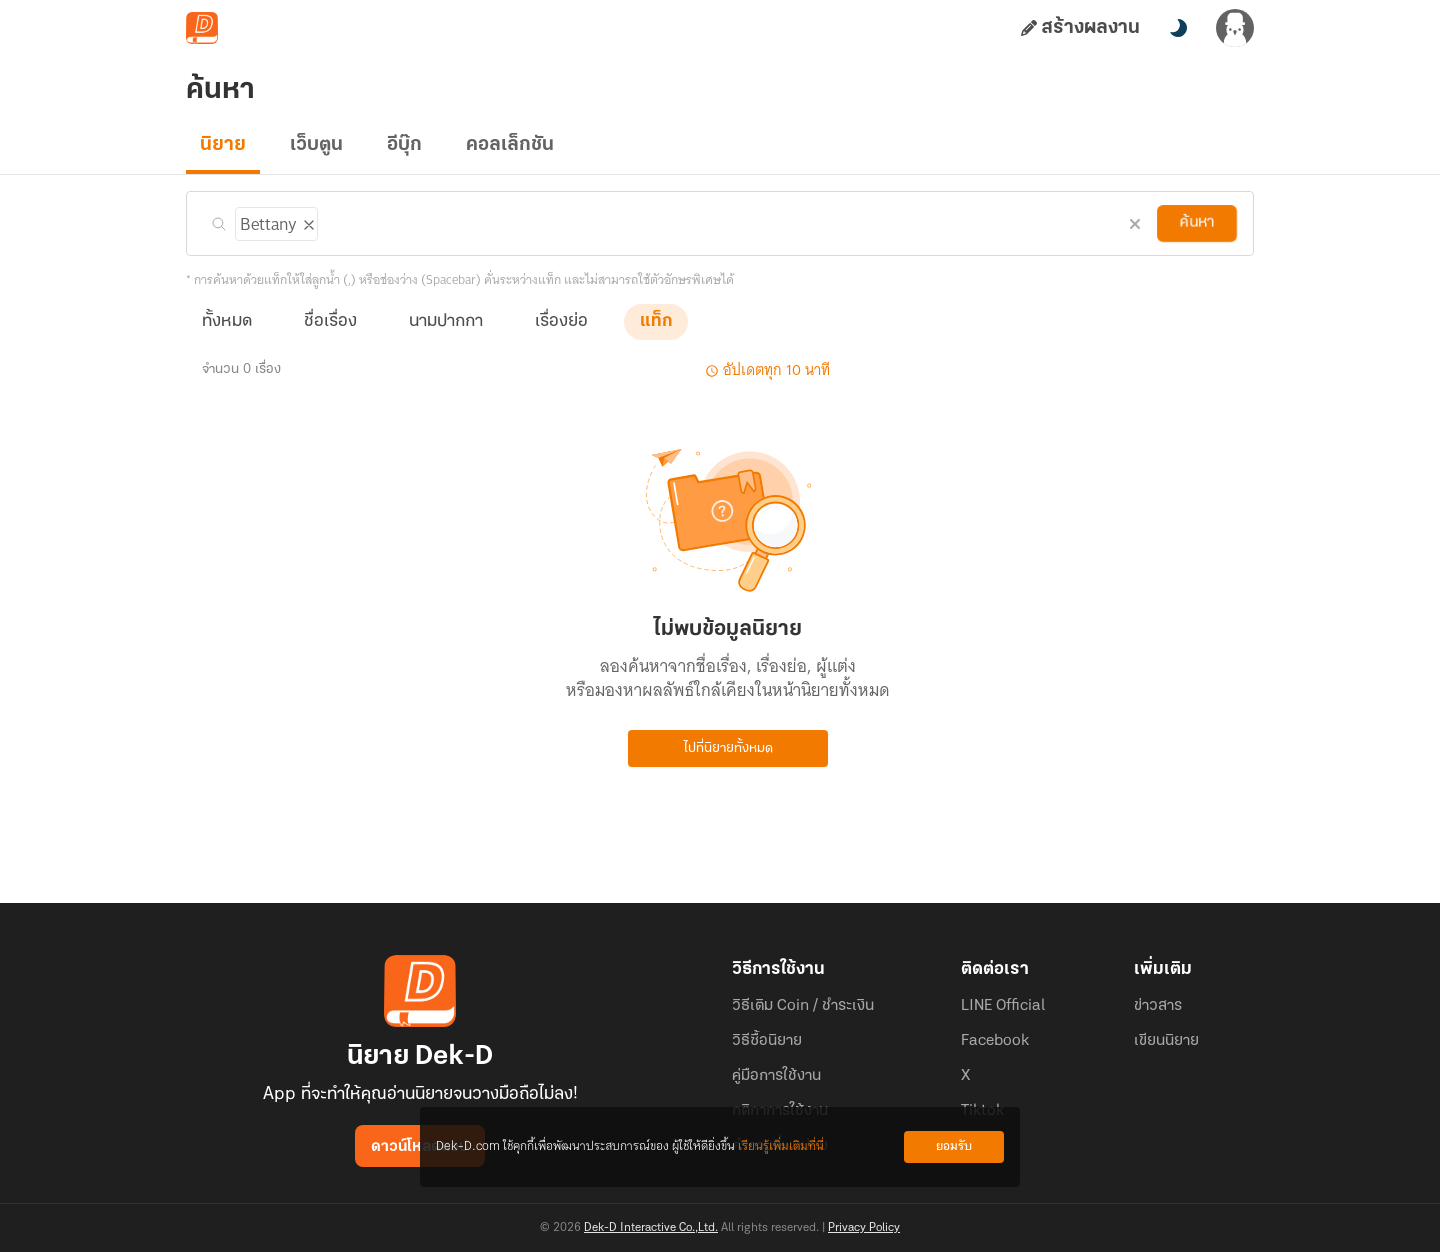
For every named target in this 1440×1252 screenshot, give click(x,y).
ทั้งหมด (227, 321)
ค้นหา (1197, 223)
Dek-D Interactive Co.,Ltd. (651, 1228)
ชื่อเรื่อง (330, 321)
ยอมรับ (954, 1146)
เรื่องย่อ (561, 321)
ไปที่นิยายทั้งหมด (728, 748)
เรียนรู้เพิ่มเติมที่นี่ (781, 1146)
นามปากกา (446, 321)
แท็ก (656, 321)
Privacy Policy (864, 1228)
